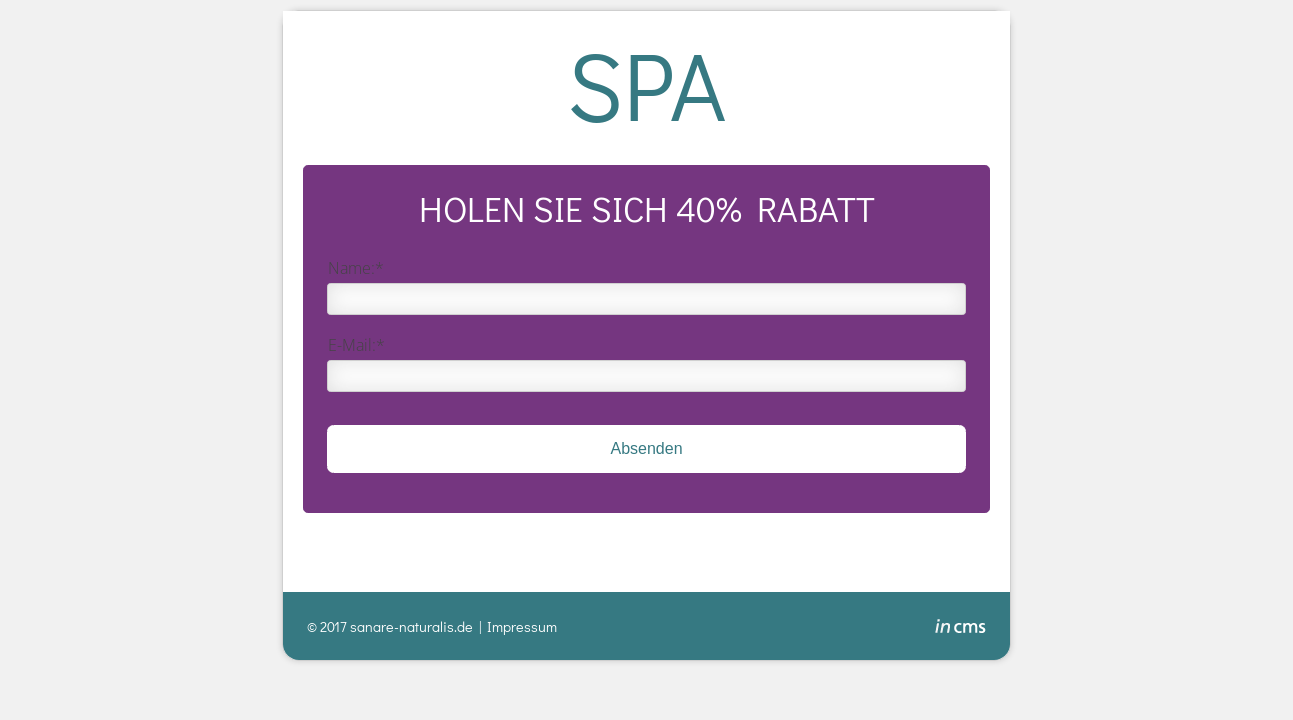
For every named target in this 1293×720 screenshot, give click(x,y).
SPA (646, 83)
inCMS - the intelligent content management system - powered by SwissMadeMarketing (960, 629)
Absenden (646, 448)
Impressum (522, 626)
